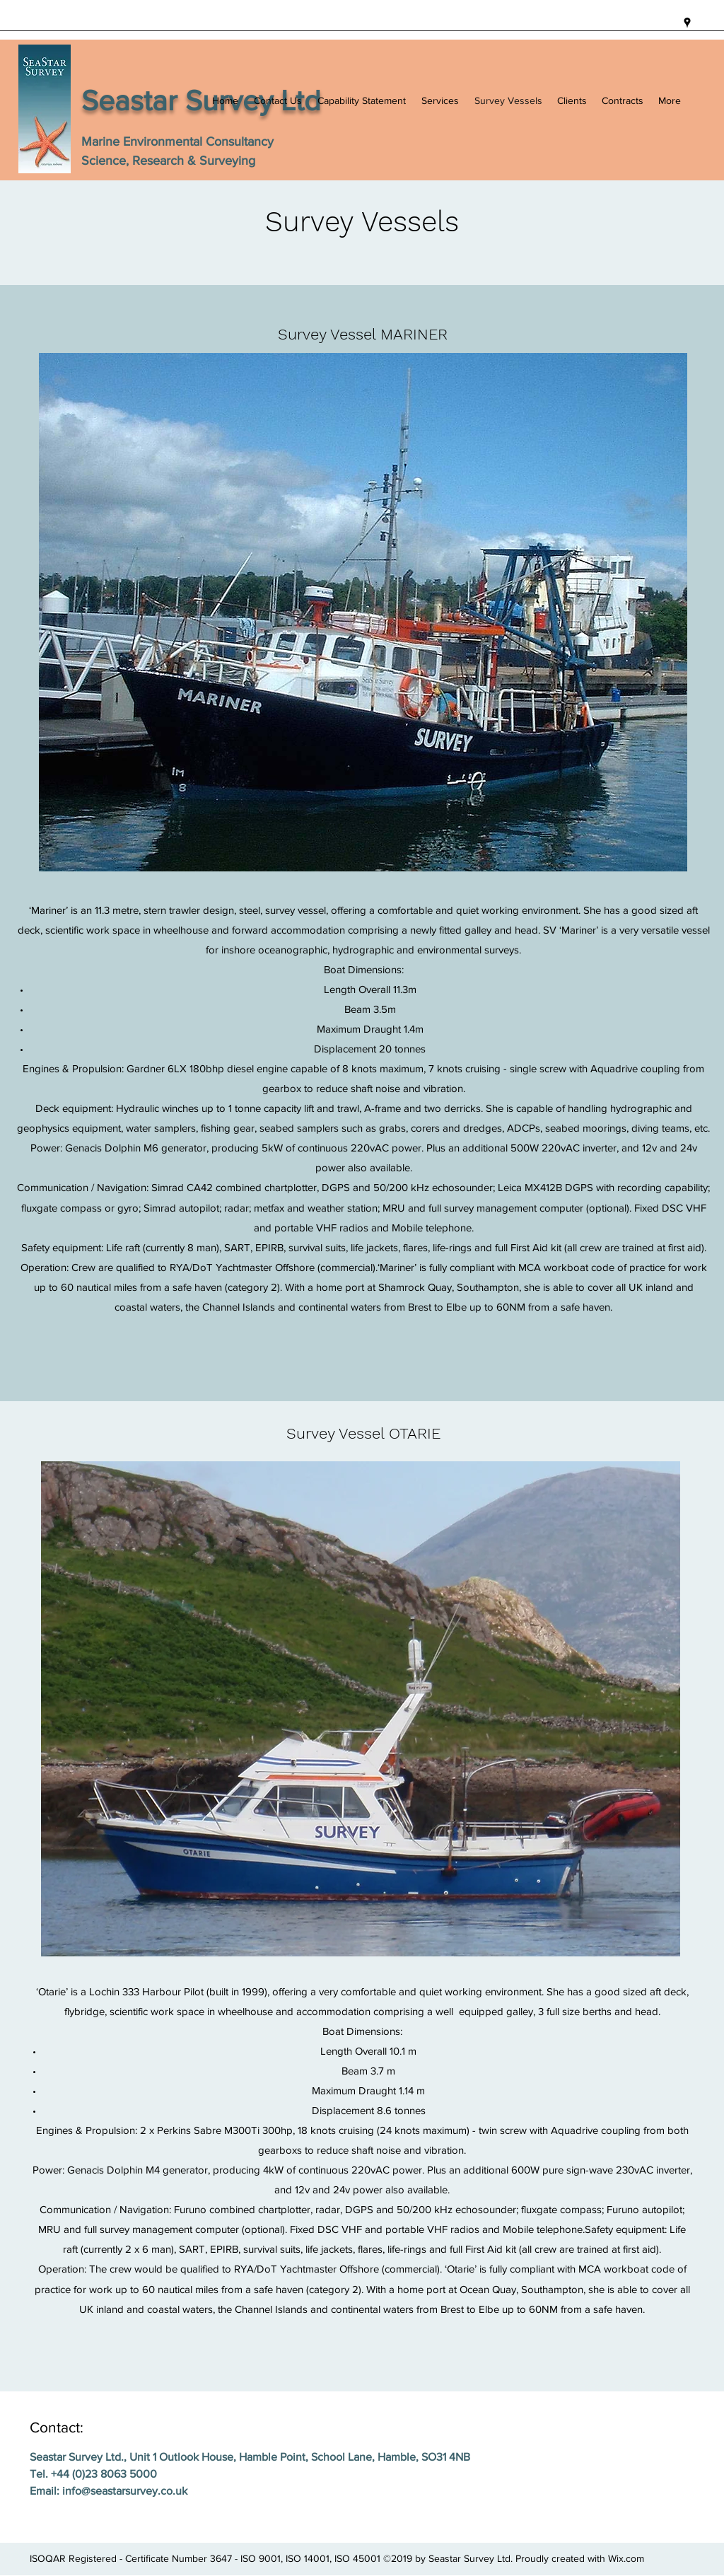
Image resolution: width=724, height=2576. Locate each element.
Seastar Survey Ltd (201, 100)
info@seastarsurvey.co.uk (124, 2491)
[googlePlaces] (687, 23)
